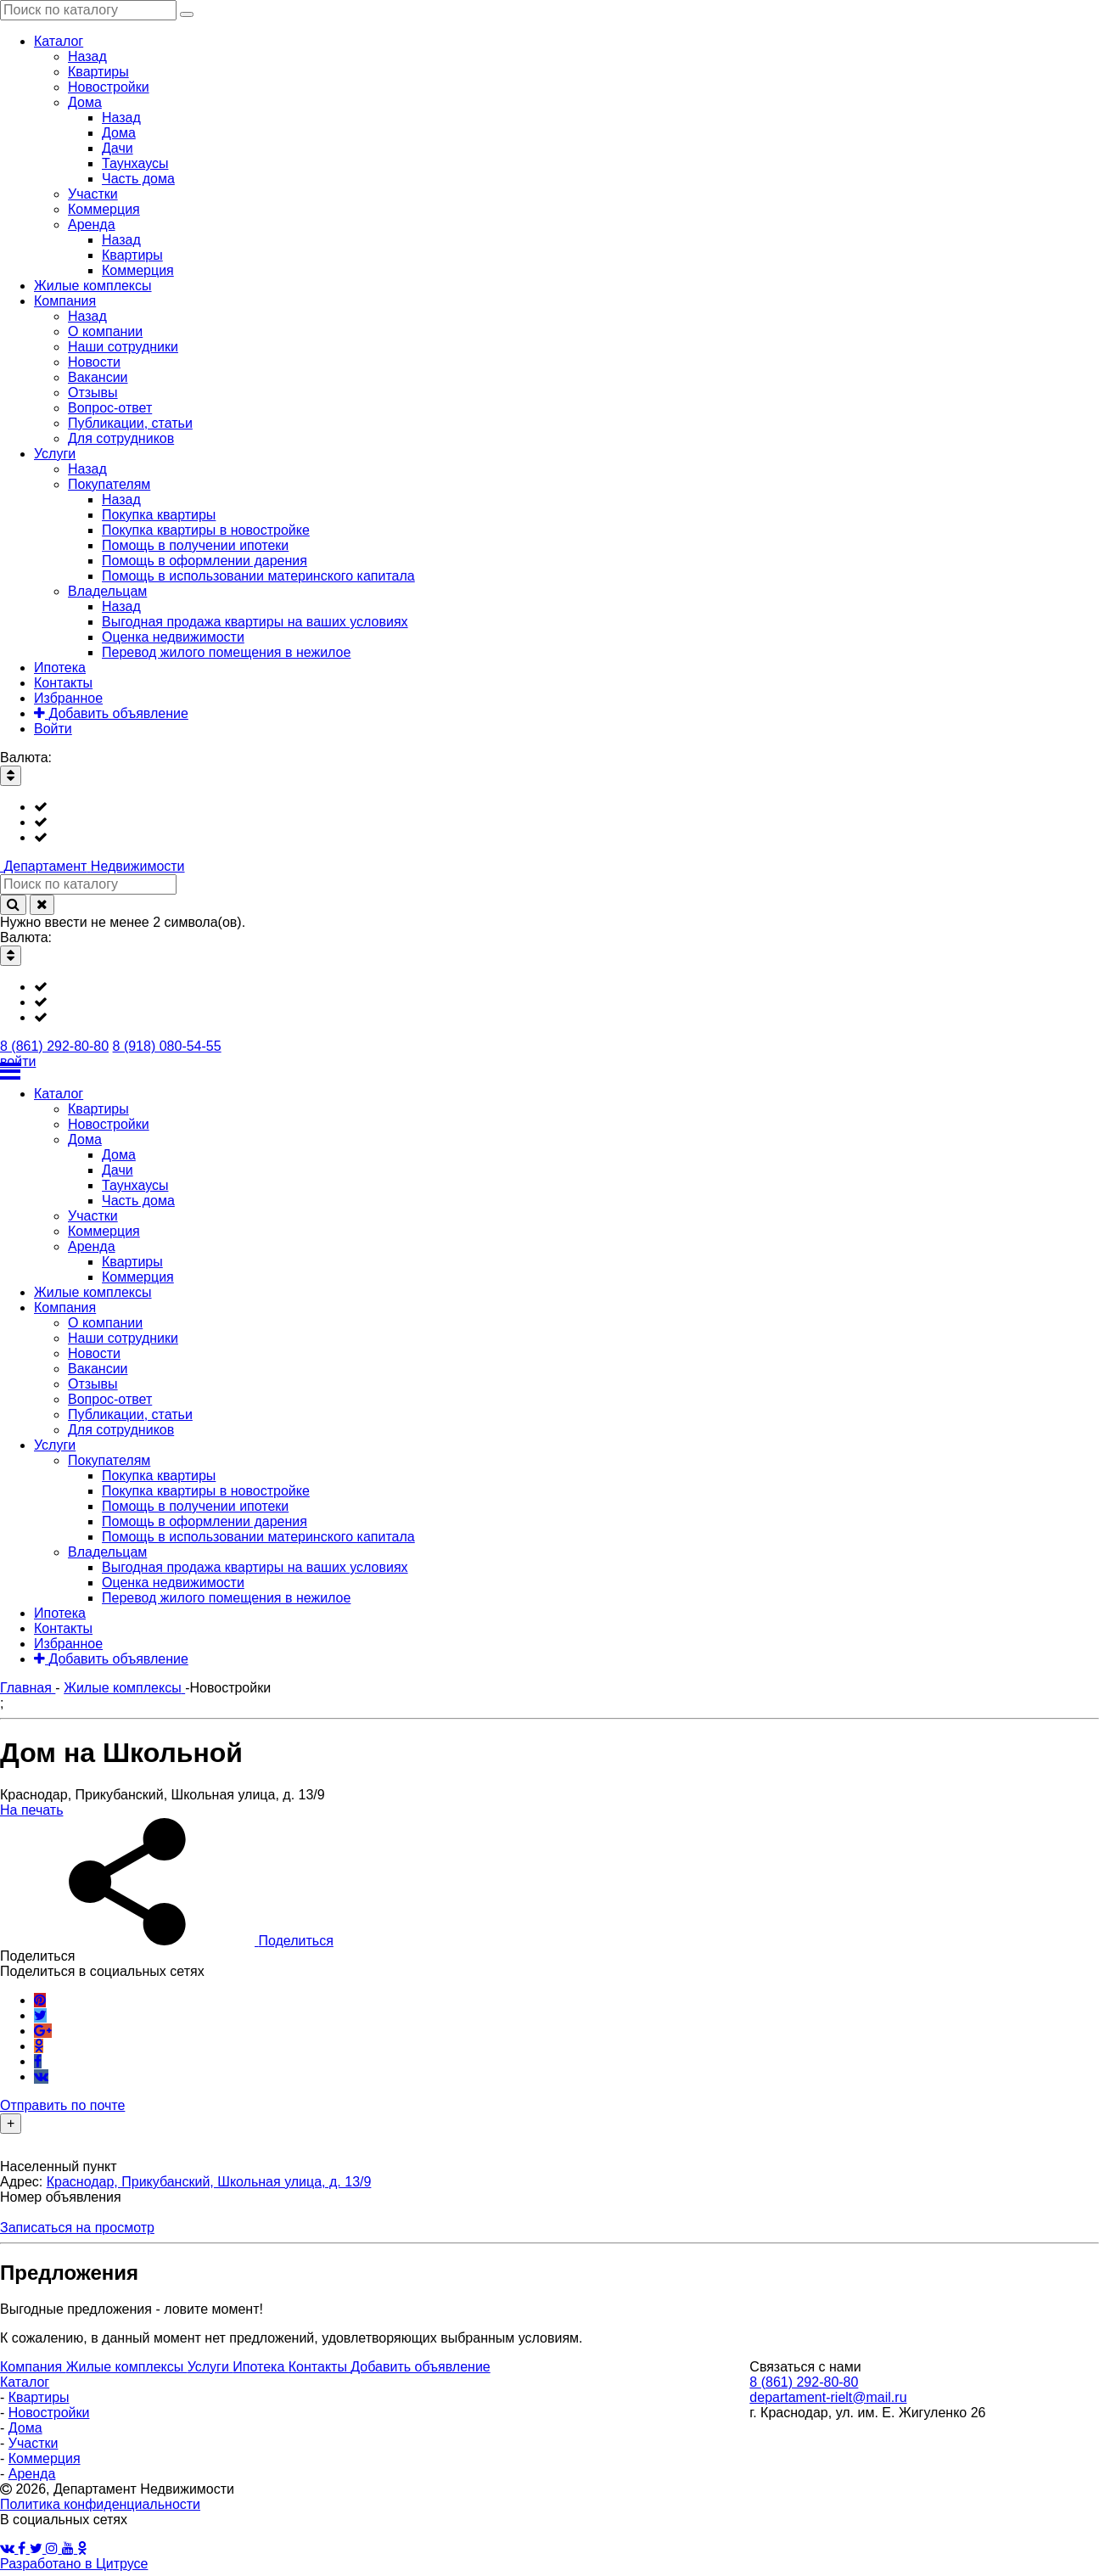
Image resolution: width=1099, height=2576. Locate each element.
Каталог (24, 2382)
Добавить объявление (420, 2367)
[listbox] (549, 822)
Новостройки (49, 2412)
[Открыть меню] (549, 1071)
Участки (33, 2443)
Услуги (210, 2367)
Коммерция (44, 2458)
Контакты (320, 2367)
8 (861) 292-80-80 (54, 1046)
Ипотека (260, 2367)
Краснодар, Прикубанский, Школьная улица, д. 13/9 (209, 2182)
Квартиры (39, 2397)
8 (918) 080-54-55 (167, 1046)
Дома (25, 2428)
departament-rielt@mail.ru (827, 2397)
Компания (33, 2367)
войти (18, 1061)
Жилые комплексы (127, 2367)
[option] (566, 807)
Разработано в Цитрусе (74, 2563)
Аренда (32, 2474)
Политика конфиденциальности (100, 2504)
